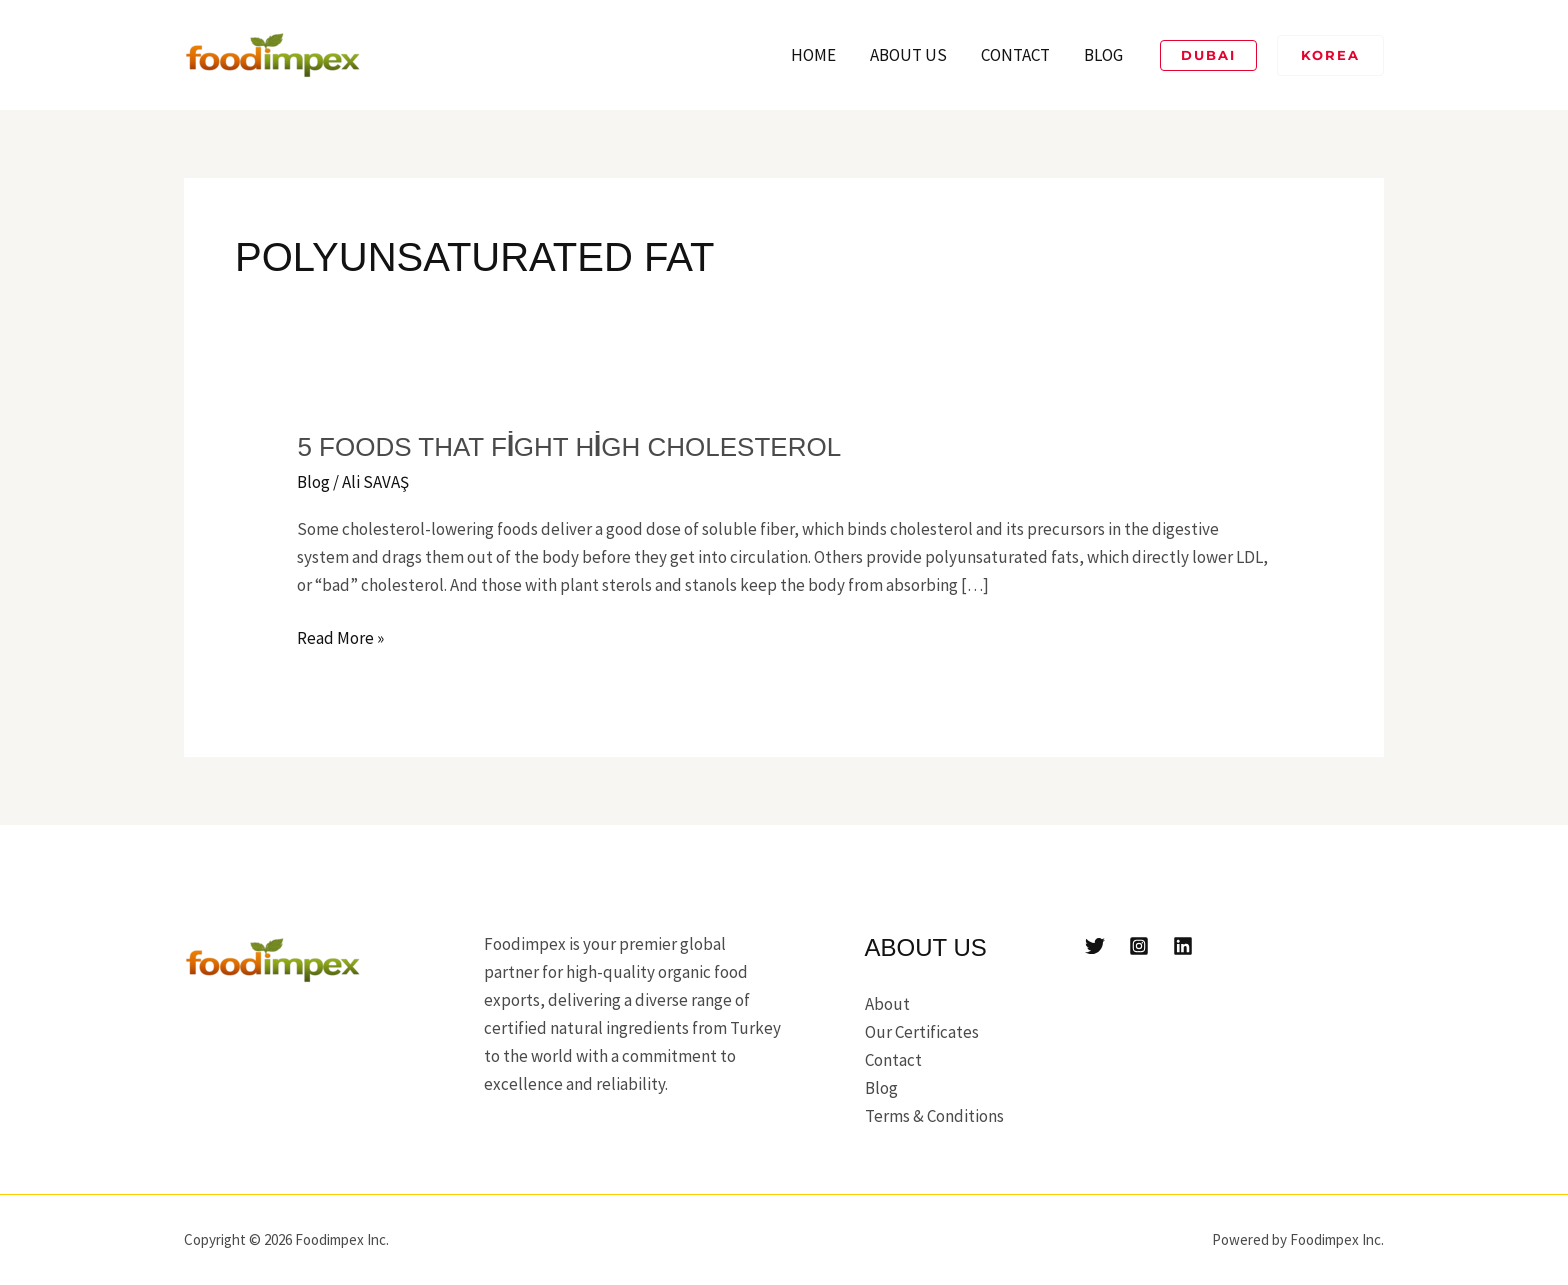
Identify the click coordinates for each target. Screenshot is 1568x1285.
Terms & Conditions (934, 1116)
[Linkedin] (1183, 946)
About (887, 1004)
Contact (1015, 55)
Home (813, 55)
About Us (908, 55)
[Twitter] (1095, 946)
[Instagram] (1139, 946)
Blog (1103, 55)
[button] (1208, 55)
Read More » (340, 636)
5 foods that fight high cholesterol (569, 447)
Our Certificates (922, 1032)
